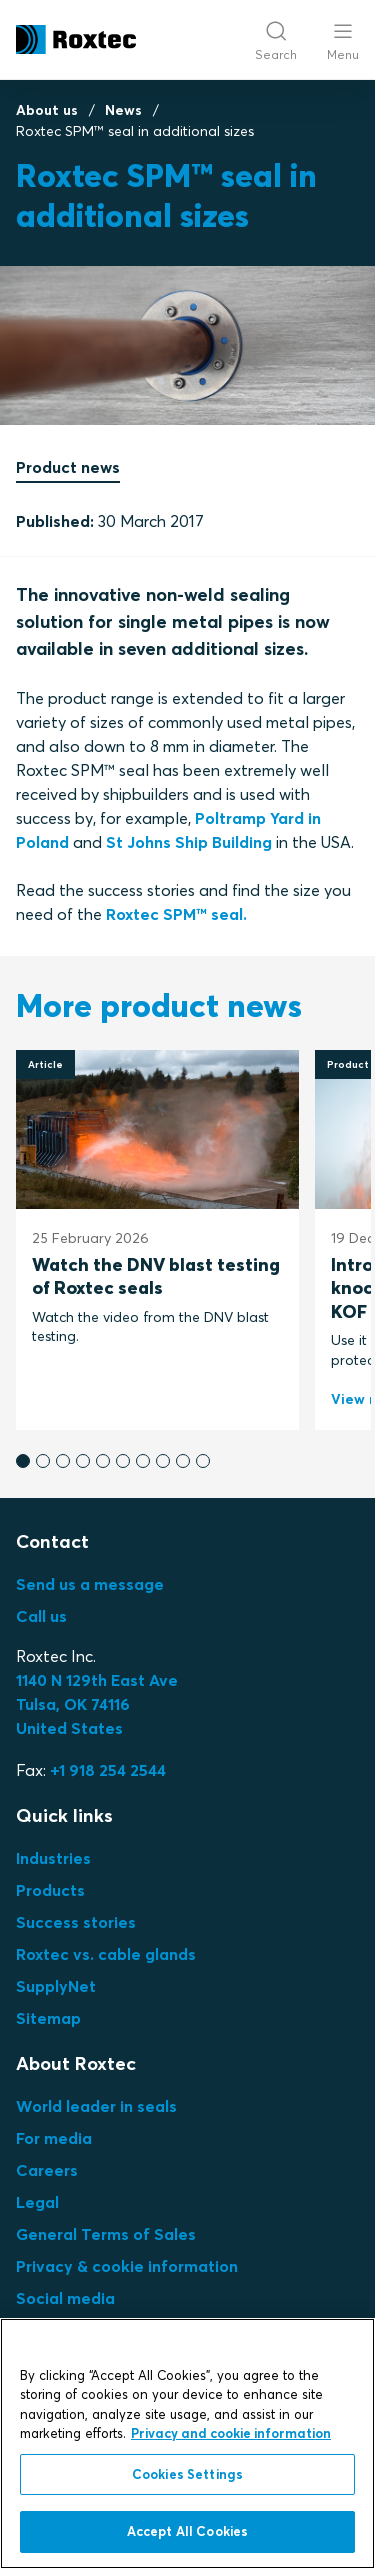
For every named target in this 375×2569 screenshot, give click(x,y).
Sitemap (48, 2018)
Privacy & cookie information (127, 2266)
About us (47, 110)
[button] (23, 1461)
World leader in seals (96, 2106)
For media (54, 2138)
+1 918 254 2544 (108, 1770)
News (123, 110)
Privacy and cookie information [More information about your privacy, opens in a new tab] (231, 2433)
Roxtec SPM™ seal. (176, 914)
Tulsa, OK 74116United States (97, 1704)
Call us (41, 1616)
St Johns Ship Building (189, 842)
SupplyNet (56, 1986)
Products (50, 1890)
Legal (37, 2202)
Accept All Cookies (187, 2531)
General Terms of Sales (106, 2234)
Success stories (76, 1922)
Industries (53, 1858)
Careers (47, 2170)
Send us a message (90, 1584)
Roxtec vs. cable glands (106, 1954)
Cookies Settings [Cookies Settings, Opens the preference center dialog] (187, 2474)
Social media (65, 2298)
